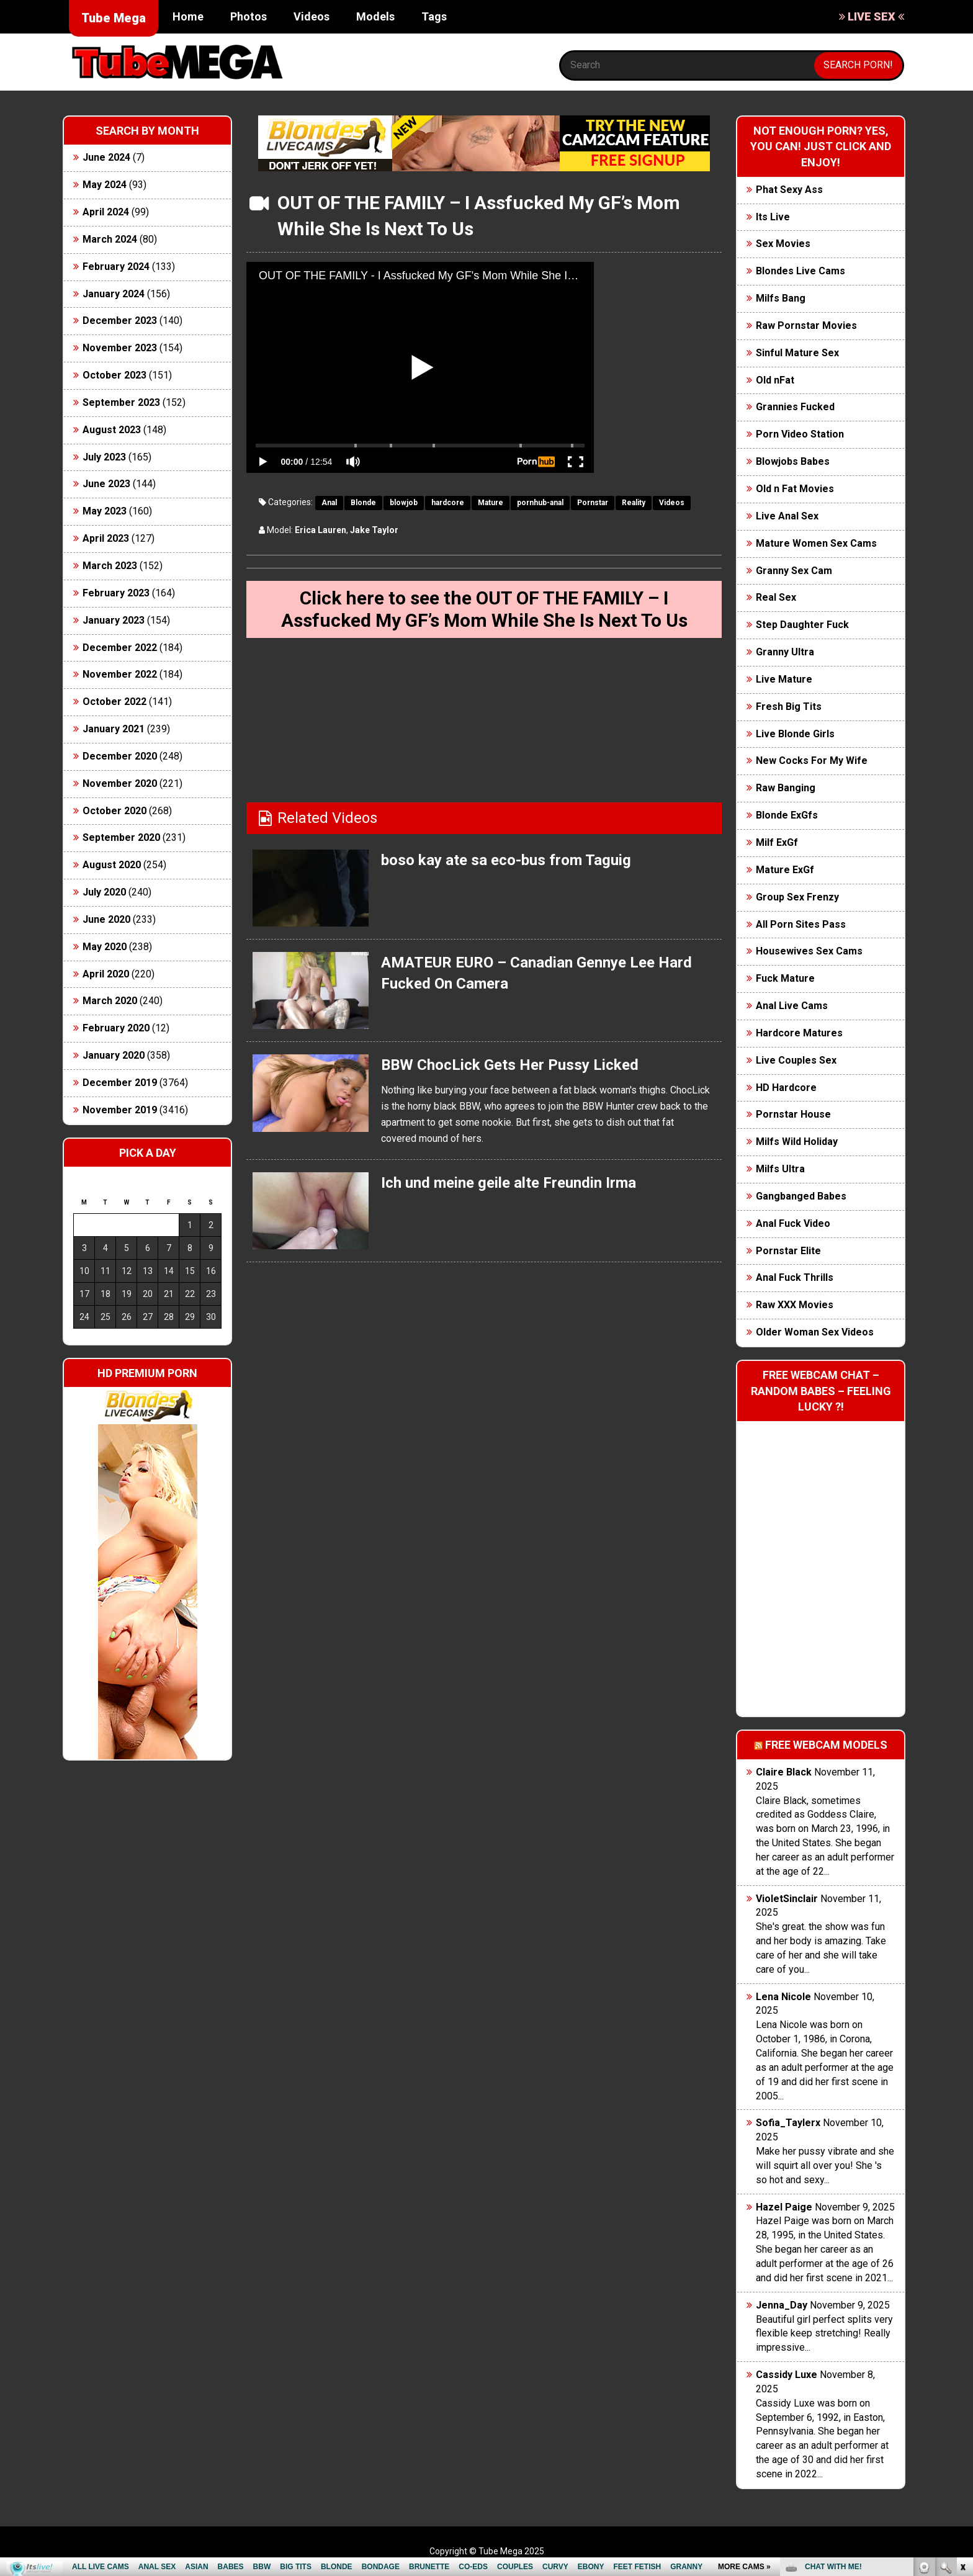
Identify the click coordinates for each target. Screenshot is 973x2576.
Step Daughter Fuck (802, 625)
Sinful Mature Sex (797, 353)
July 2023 (104, 457)
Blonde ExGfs (787, 815)
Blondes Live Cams (800, 271)
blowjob (404, 502)
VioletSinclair (787, 1899)
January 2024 (114, 294)
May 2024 (105, 185)
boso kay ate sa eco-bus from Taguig (506, 860)
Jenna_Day (781, 2305)
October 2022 (114, 701)
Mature (490, 502)
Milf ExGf (777, 842)
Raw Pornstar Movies (806, 325)
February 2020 (116, 1028)
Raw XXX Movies (794, 1305)
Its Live (773, 217)
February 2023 (116, 593)
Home (188, 16)
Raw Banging (785, 788)
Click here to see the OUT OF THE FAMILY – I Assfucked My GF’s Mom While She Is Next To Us (484, 609)
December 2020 (120, 756)
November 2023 (120, 348)
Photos (248, 16)
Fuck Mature (785, 978)
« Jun (82, 1338)
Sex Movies (783, 243)
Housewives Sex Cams (809, 951)
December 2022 (120, 647)
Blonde (363, 502)
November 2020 (120, 783)
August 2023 (112, 430)
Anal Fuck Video (793, 1223)
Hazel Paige (784, 2207)
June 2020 (106, 919)
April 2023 (106, 538)
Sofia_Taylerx (788, 2123)
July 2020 (104, 892)
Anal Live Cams (792, 1006)
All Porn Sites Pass (801, 924)
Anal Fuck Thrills (794, 1277)
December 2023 (120, 320)
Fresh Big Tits (789, 706)
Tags (434, 16)
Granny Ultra (785, 652)
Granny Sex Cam (794, 571)
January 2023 (114, 620)
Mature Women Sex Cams (816, 543)
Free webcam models (826, 1744)
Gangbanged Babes (801, 1196)
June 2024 (106, 157)
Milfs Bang (780, 298)
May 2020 (105, 947)
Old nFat (775, 380)
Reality (633, 502)
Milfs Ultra (780, 1169)
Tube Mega (113, 18)
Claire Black (784, 1772)
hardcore (447, 502)
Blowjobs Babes (793, 461)
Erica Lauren (320, 530)
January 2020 (114, 1055)
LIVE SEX (871, 16)
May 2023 (105, 511)
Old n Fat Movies (795, 489)
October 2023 (114, 375)
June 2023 (106, 484)
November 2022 (120, 674)
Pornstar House (793, 1114)
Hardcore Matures (799, 1033)
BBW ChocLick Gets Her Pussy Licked (510, 1065)
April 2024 (106, 212)
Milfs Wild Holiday (797, 1141)
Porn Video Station (800, 434)
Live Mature (784, 679)
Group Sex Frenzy (797, 897)
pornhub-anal (540, 502)
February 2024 (116, 266)
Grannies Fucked (795, 407)
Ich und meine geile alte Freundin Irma (508, 1183)
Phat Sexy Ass (789, 189)
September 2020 (121, 837)
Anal (329, 502)
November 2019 (120, 1110)
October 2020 (114, 811)
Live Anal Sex (787, 516)
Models (375, 16)
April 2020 (106, 974)
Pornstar (592, 502)
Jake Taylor (374, 530)
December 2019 (120, 1082)
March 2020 (110, 1001)
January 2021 (114, 729)
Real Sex (776, 597)
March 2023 (110, 566)
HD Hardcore (786, 1087)
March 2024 (110, 239)
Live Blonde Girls (795, 734)
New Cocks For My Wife (812, 760)
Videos (312, 16)
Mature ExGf (785, 870)
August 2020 (112, 865)
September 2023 (121, 402)
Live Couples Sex (796, 1060)
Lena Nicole (783, 1997)
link (962, 2382)
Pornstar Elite (788, 1251)
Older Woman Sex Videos (815, 1332)
